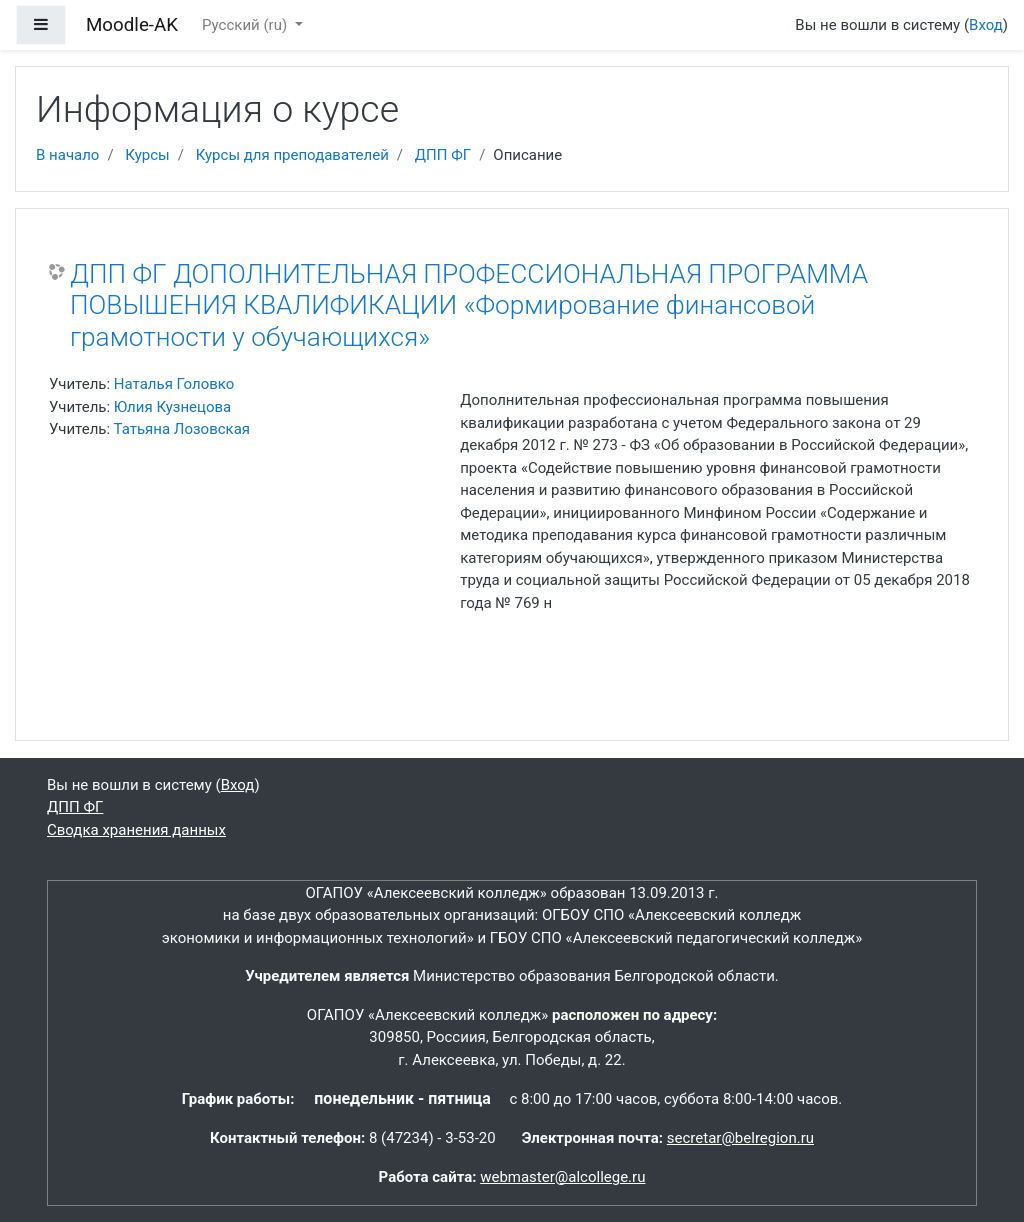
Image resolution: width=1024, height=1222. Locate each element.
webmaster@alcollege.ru (562, 1177)
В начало (67, 155)
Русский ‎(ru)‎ (246, 25)
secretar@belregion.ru (740, 1138)
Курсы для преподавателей (292, 155)
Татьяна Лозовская (182, 429)
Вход (986, 25)
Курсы (147, 155)
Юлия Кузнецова (172, 407)
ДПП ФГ (443, 155)
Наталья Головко (174, 384)
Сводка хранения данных (136, 830)
